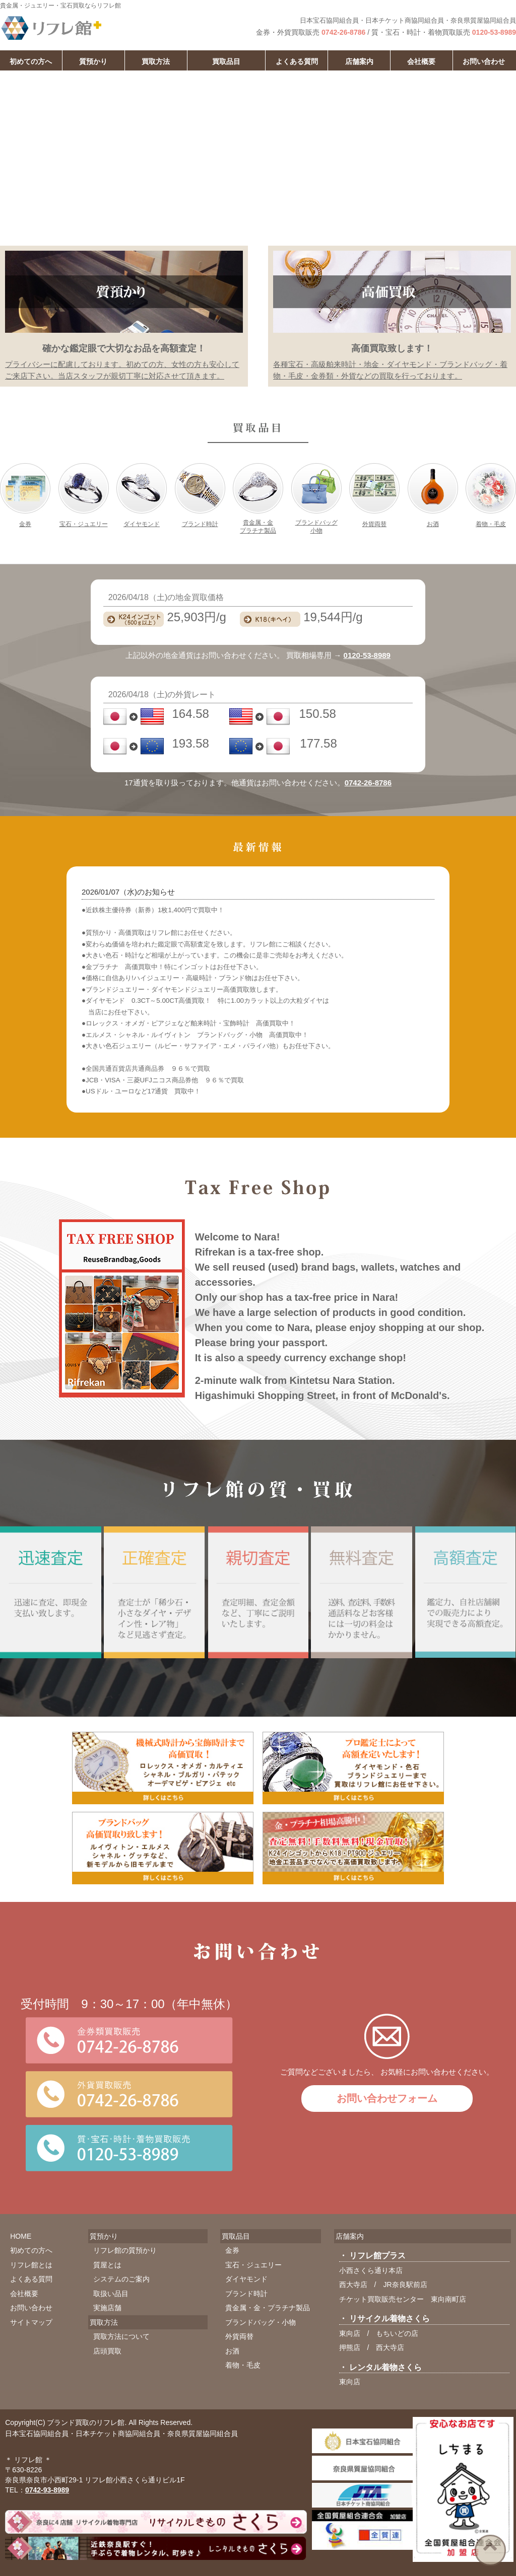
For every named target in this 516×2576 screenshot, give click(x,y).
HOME (20, 2236)
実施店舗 (107, 2308)
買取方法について (121, 2336)
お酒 (433, 524)
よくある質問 (297, 61)
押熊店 (349, 2347)
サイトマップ (31, 2322)
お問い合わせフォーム (387, 2098)
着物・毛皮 (491, 524)
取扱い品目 (110, 2294)
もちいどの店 (397, 2333)
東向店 (349, 2333)
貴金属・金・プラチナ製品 (267, 2308)
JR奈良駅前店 (405, 2284)
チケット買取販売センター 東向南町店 (402, 2299)
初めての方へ (31, 2250)
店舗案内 (359, 61)
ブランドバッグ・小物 (260, 2322)
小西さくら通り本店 (371, 2270)
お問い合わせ (484, 61)
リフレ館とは (31, 2265)
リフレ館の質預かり (125, 2250)
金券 (25, 524)
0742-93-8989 (47, 2490)
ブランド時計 (200, 524)
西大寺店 (353, 2284)
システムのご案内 (121, 2279)
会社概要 (421, 61)
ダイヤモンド (141, 524)
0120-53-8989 (494, 32)
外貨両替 (374, 524)
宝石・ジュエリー (83, 524)
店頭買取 (107, 2351)
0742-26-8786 (343, 32)
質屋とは (107, 2265)
